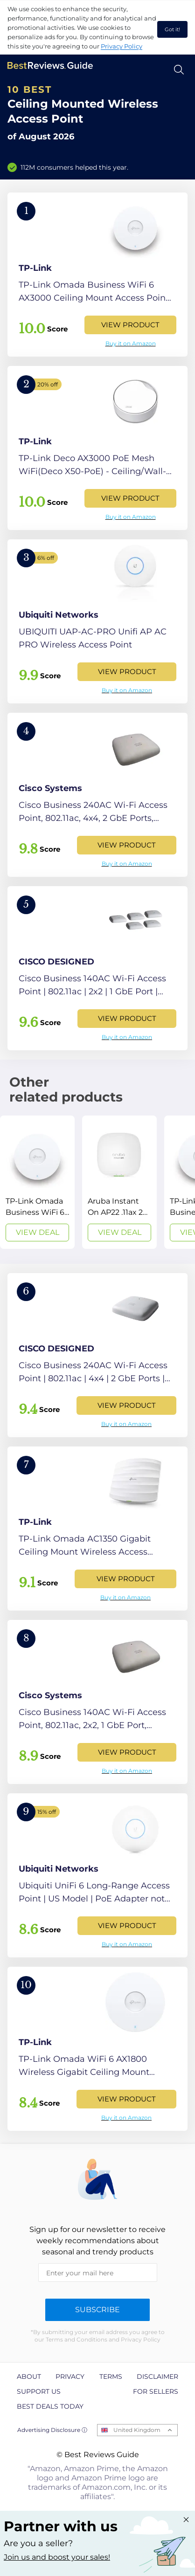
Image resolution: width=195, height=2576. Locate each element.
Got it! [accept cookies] (172, 29)
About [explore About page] (29, 2376)
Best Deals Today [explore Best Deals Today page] (50, 2406)
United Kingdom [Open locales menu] (137, 2429)
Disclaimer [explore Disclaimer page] (157, 2376)
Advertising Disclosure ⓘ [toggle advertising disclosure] (52, 2429)
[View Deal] (37, 1182)
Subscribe (97, 2309)
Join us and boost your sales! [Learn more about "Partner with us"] (57, 2557)
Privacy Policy (121, 46)
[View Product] (97, 275)
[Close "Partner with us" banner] (186, 2519)
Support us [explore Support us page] (39, 2391)
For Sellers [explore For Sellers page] (155, 2391)
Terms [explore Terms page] (110, 2376)
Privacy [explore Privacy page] (70, 2376)
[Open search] (179, 70)
